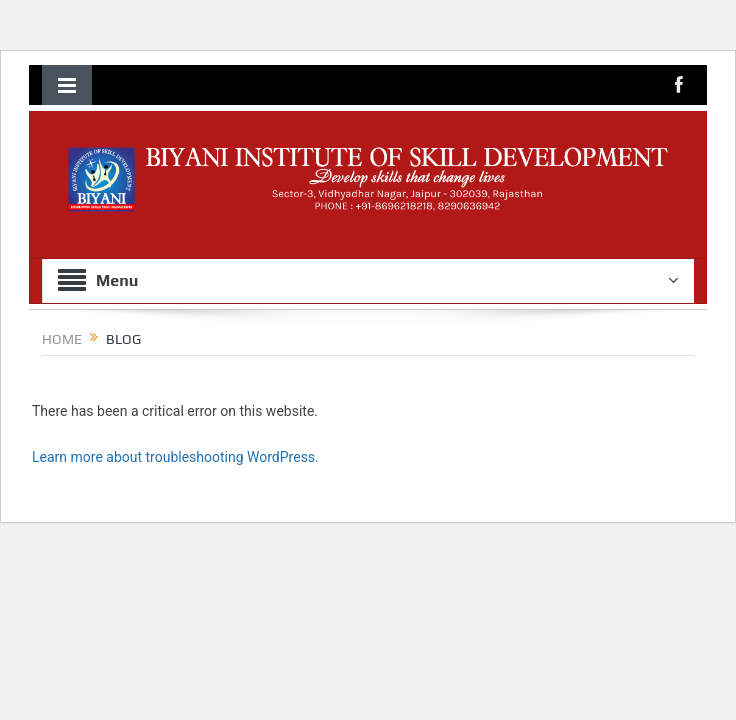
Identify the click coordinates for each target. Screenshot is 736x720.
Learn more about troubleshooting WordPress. (175, 457)
